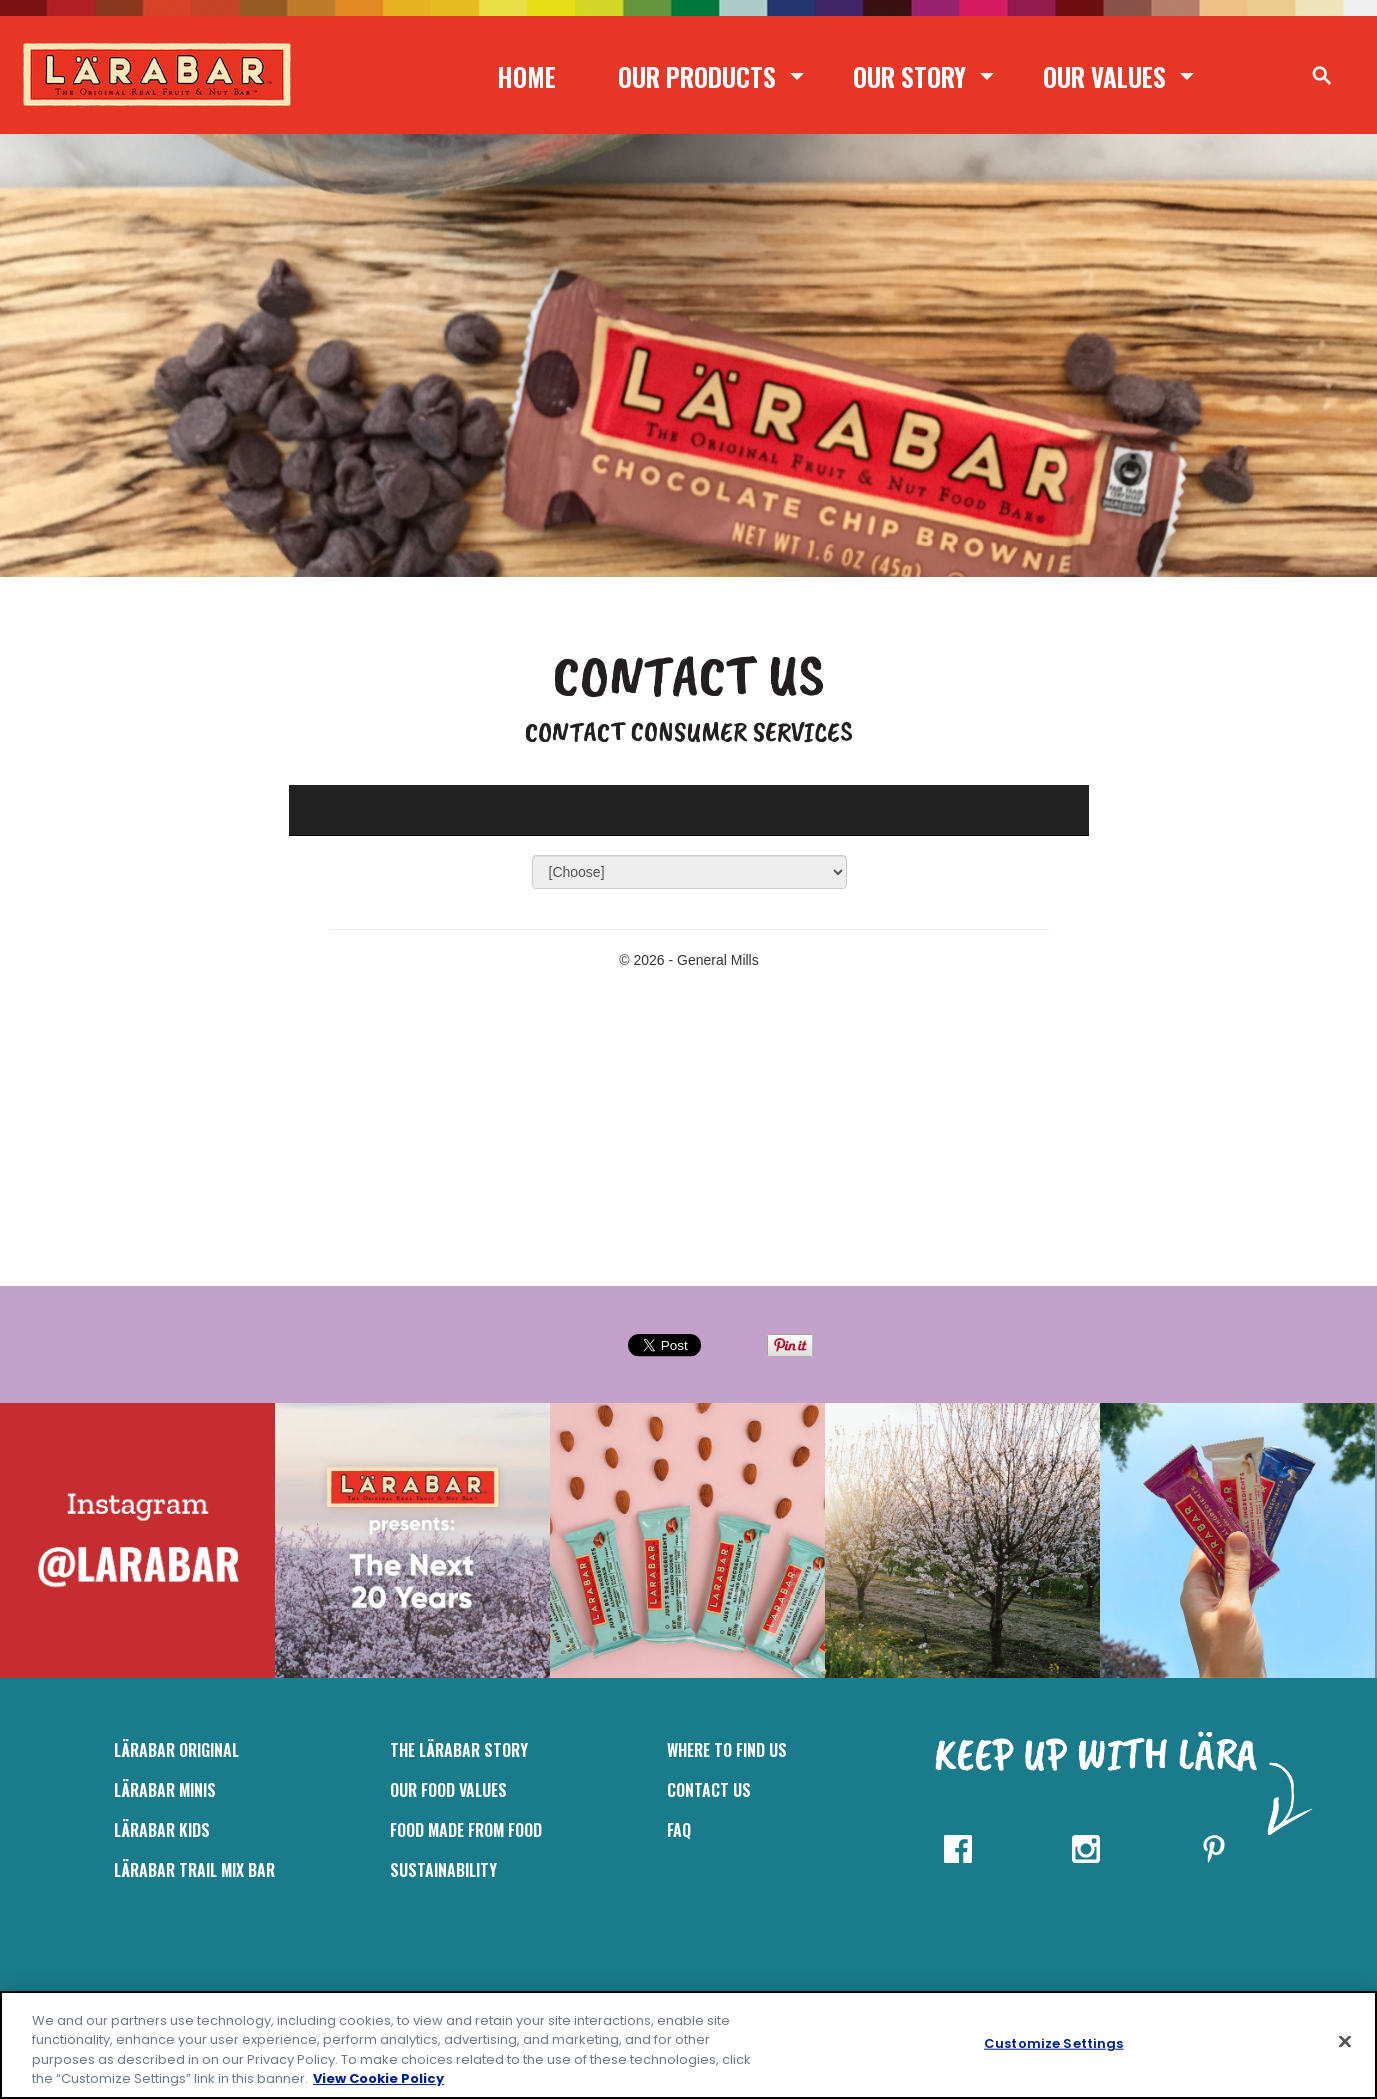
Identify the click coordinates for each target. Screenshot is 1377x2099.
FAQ (679, 1830)
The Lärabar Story (459, 1750)
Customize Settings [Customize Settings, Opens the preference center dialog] (1053, 2043)
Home (526, 76)
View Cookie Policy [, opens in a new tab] (378, 2078)
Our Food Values (448, 1790)
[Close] (1345, 2041)
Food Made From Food (466, 1830)
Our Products (697, 76)
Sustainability (443, 1870)
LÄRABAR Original (176, 1750)
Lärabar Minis (165, 1790)
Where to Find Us (727, 1750)
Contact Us (709, 1790)
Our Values (1104, 76)
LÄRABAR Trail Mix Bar (194, 1870)
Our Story (909, 76)
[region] (688, 2045)
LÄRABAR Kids (162, 1830)
